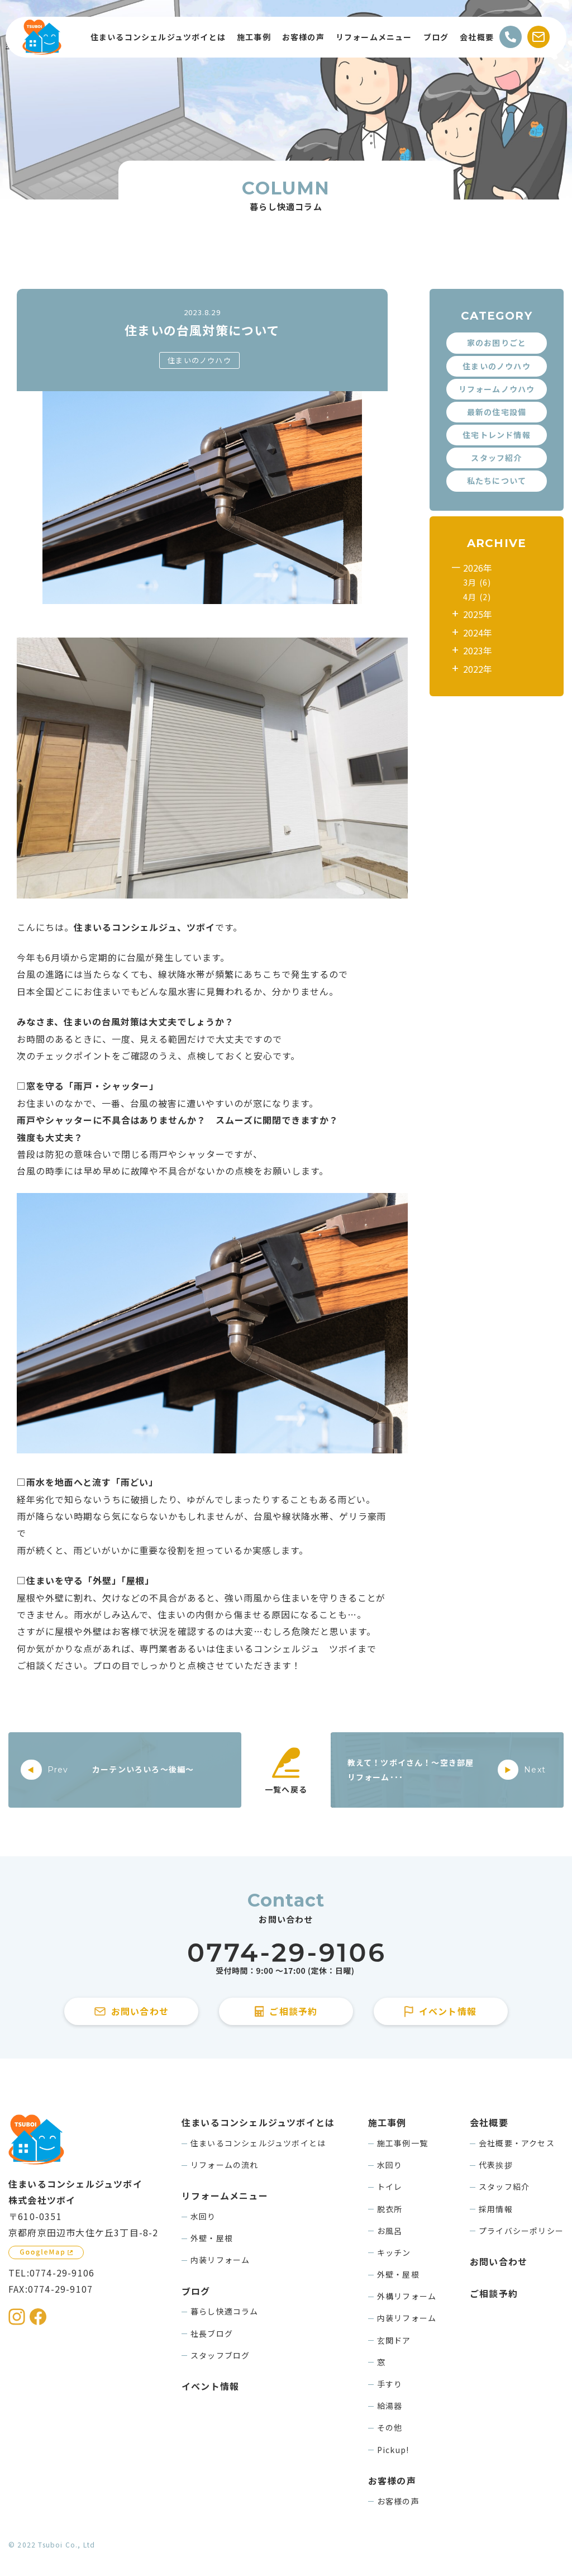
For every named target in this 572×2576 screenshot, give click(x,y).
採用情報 (496, 2208)
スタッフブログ (220, 2355)
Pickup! (393, 2449)
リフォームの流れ (224, 2164)
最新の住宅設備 (496, 411)
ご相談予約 (494, 2293)
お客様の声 (398, 2501)
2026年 (477, 567)
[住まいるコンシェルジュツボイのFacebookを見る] (38, 2316)
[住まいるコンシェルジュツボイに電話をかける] (285, 1959)
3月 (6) (477, 582)
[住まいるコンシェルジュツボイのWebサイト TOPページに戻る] (41, 37)
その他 (390, 2427)
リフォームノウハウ (497, 389)
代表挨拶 (496, 2164)
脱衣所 (390, 2208)
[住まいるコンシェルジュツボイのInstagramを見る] (16, 2316)
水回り (203, 2216)
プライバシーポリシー (521, 2230)
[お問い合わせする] (538, 37)
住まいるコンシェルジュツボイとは (258, 2143)
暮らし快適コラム (224, 2311)
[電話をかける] (510, 37)
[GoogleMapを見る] (46, 2252)
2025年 (477, 614)
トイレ (390, 2186)
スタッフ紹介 (496, 457)
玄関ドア (394, 2340)
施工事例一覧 (402, 2143)
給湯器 (390, 2405)
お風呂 (390, 2230)
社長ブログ (211, 2333)
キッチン (394, 2252)
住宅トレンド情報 (497, 434)
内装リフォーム (220, 2259)
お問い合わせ (498, 2261)
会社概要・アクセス (517, 2143)
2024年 (477, 632)
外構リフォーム (406, 2296)
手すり (390, 2383)
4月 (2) (477, 596)
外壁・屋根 (211, 2238)
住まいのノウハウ (199, 360)
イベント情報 (210, 2386)
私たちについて (496, 480)
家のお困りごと (496, 342)
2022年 (477, 669)
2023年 (477, 650)
